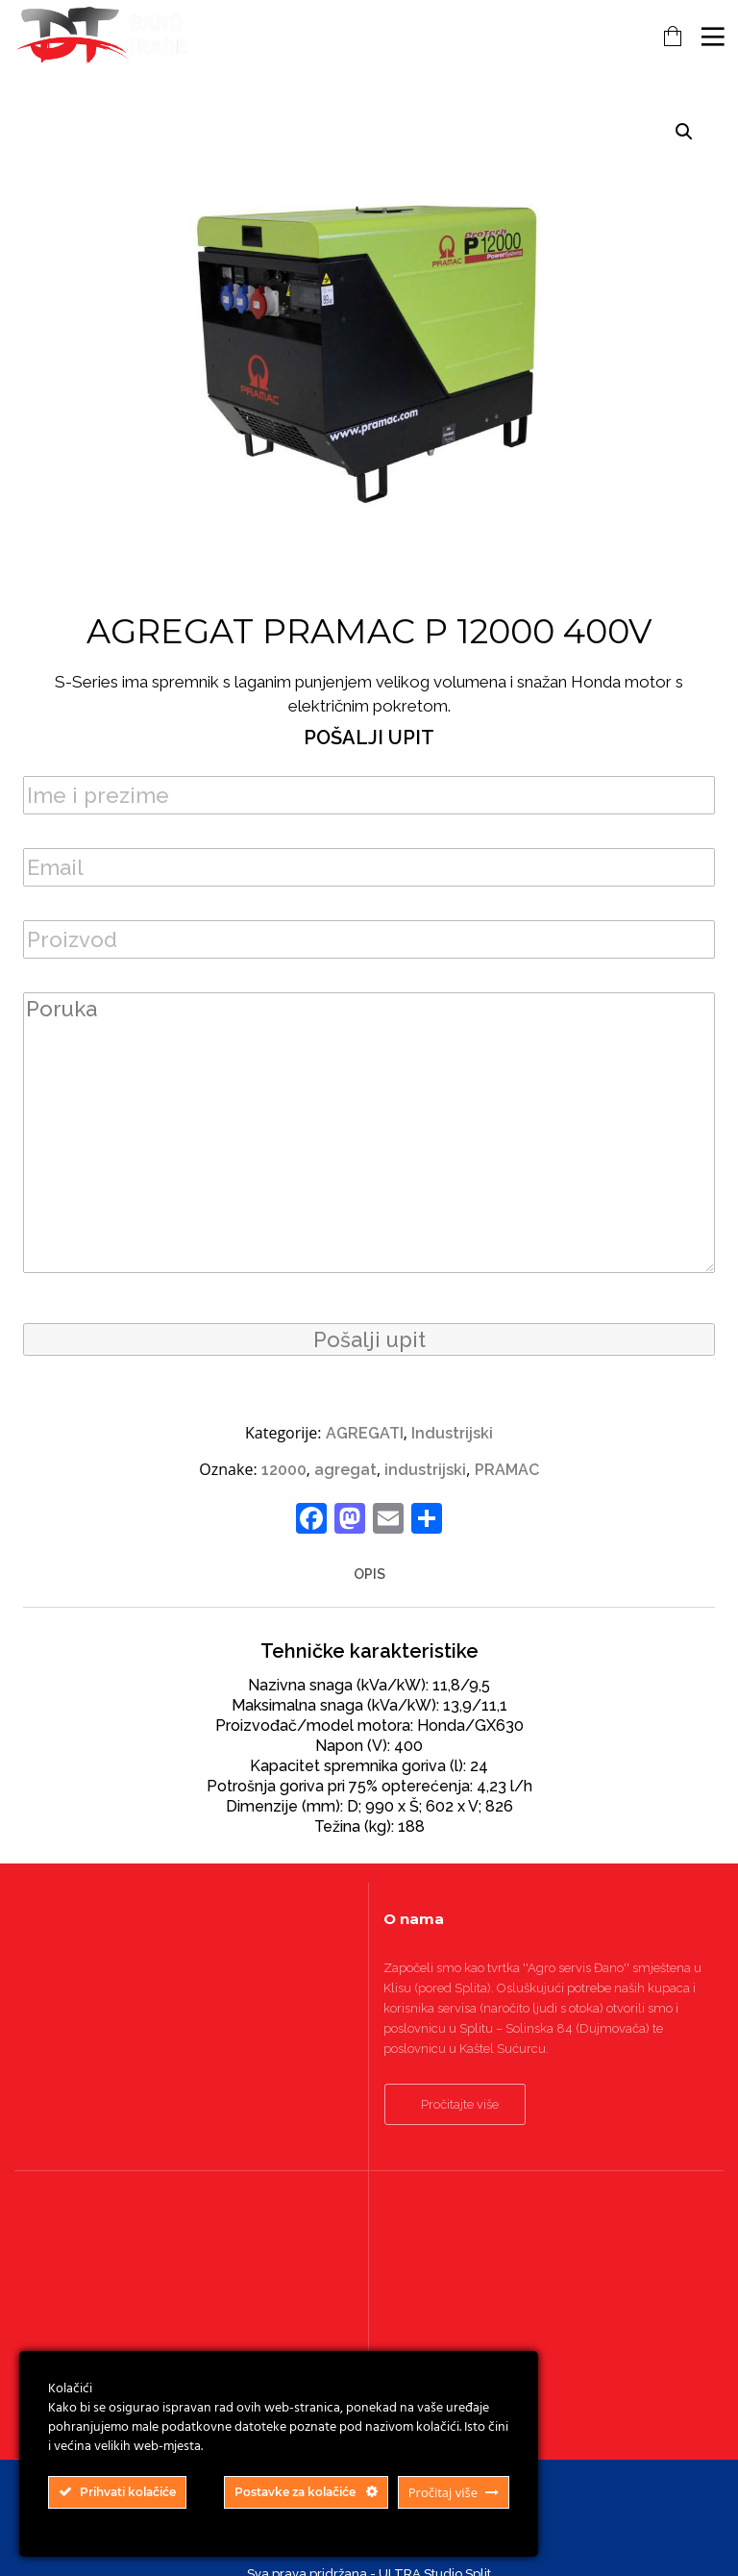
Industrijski (452, 1433)
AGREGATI (365, 1433)
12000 (284, 1470)
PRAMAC (507, 1470)
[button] (684, 131)
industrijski (425, 1470)
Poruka (369, 1132)
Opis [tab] (369, 1574)
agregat (345, 1470)
